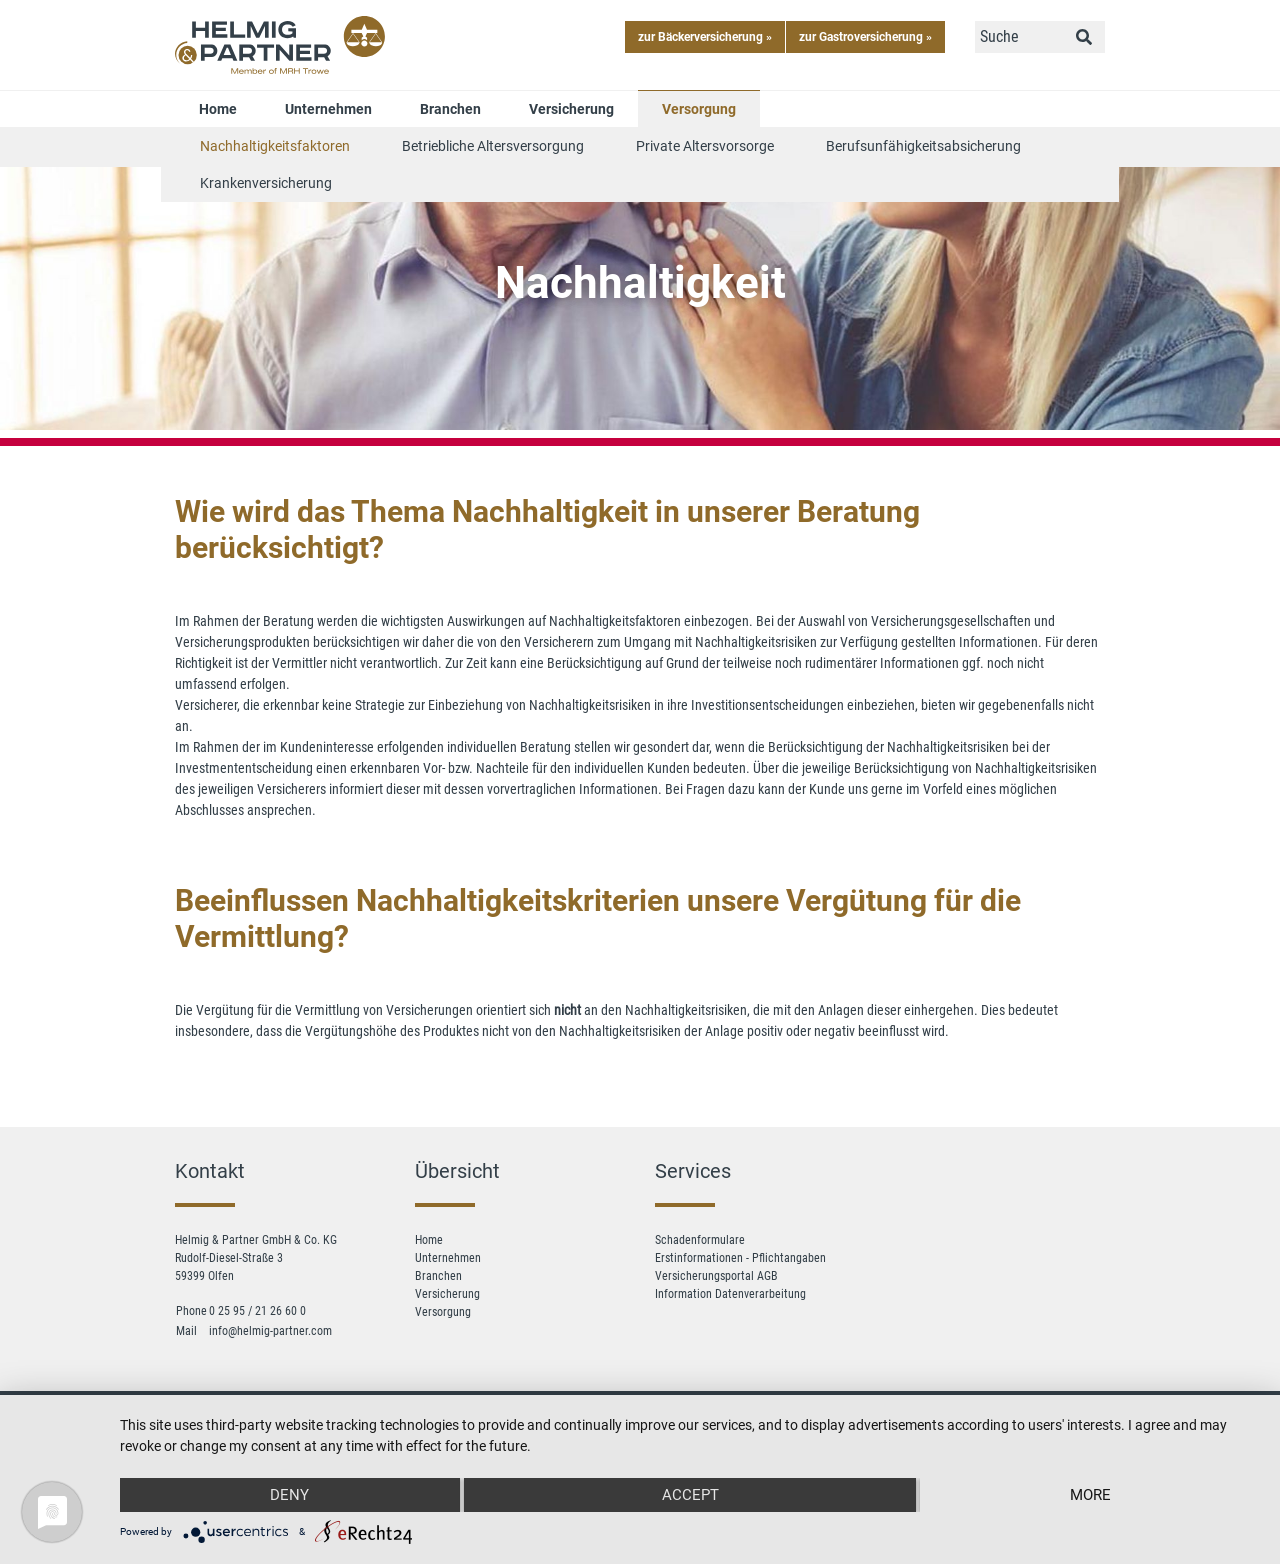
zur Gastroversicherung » (865, 37)
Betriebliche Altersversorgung (493, 146)
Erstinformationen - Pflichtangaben (740, 1258)
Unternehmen (328, 109)
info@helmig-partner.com (270, 1331)
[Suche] (1019, 37)
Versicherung (571, 109)
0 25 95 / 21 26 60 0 (257, 1311)
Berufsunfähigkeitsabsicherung (923, 146)
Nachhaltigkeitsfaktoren (275, 146)
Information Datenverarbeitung (730, 1294)
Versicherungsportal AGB (716, 1276)
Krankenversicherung (266, 183)
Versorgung (699, 109)
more (1090, 1495)
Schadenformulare (700, 1240)
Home (218, 109)
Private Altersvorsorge (705, 146)
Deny (289, 1495)
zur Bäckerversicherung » (705, 37)
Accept (690, 1495)
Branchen (450, 109)
